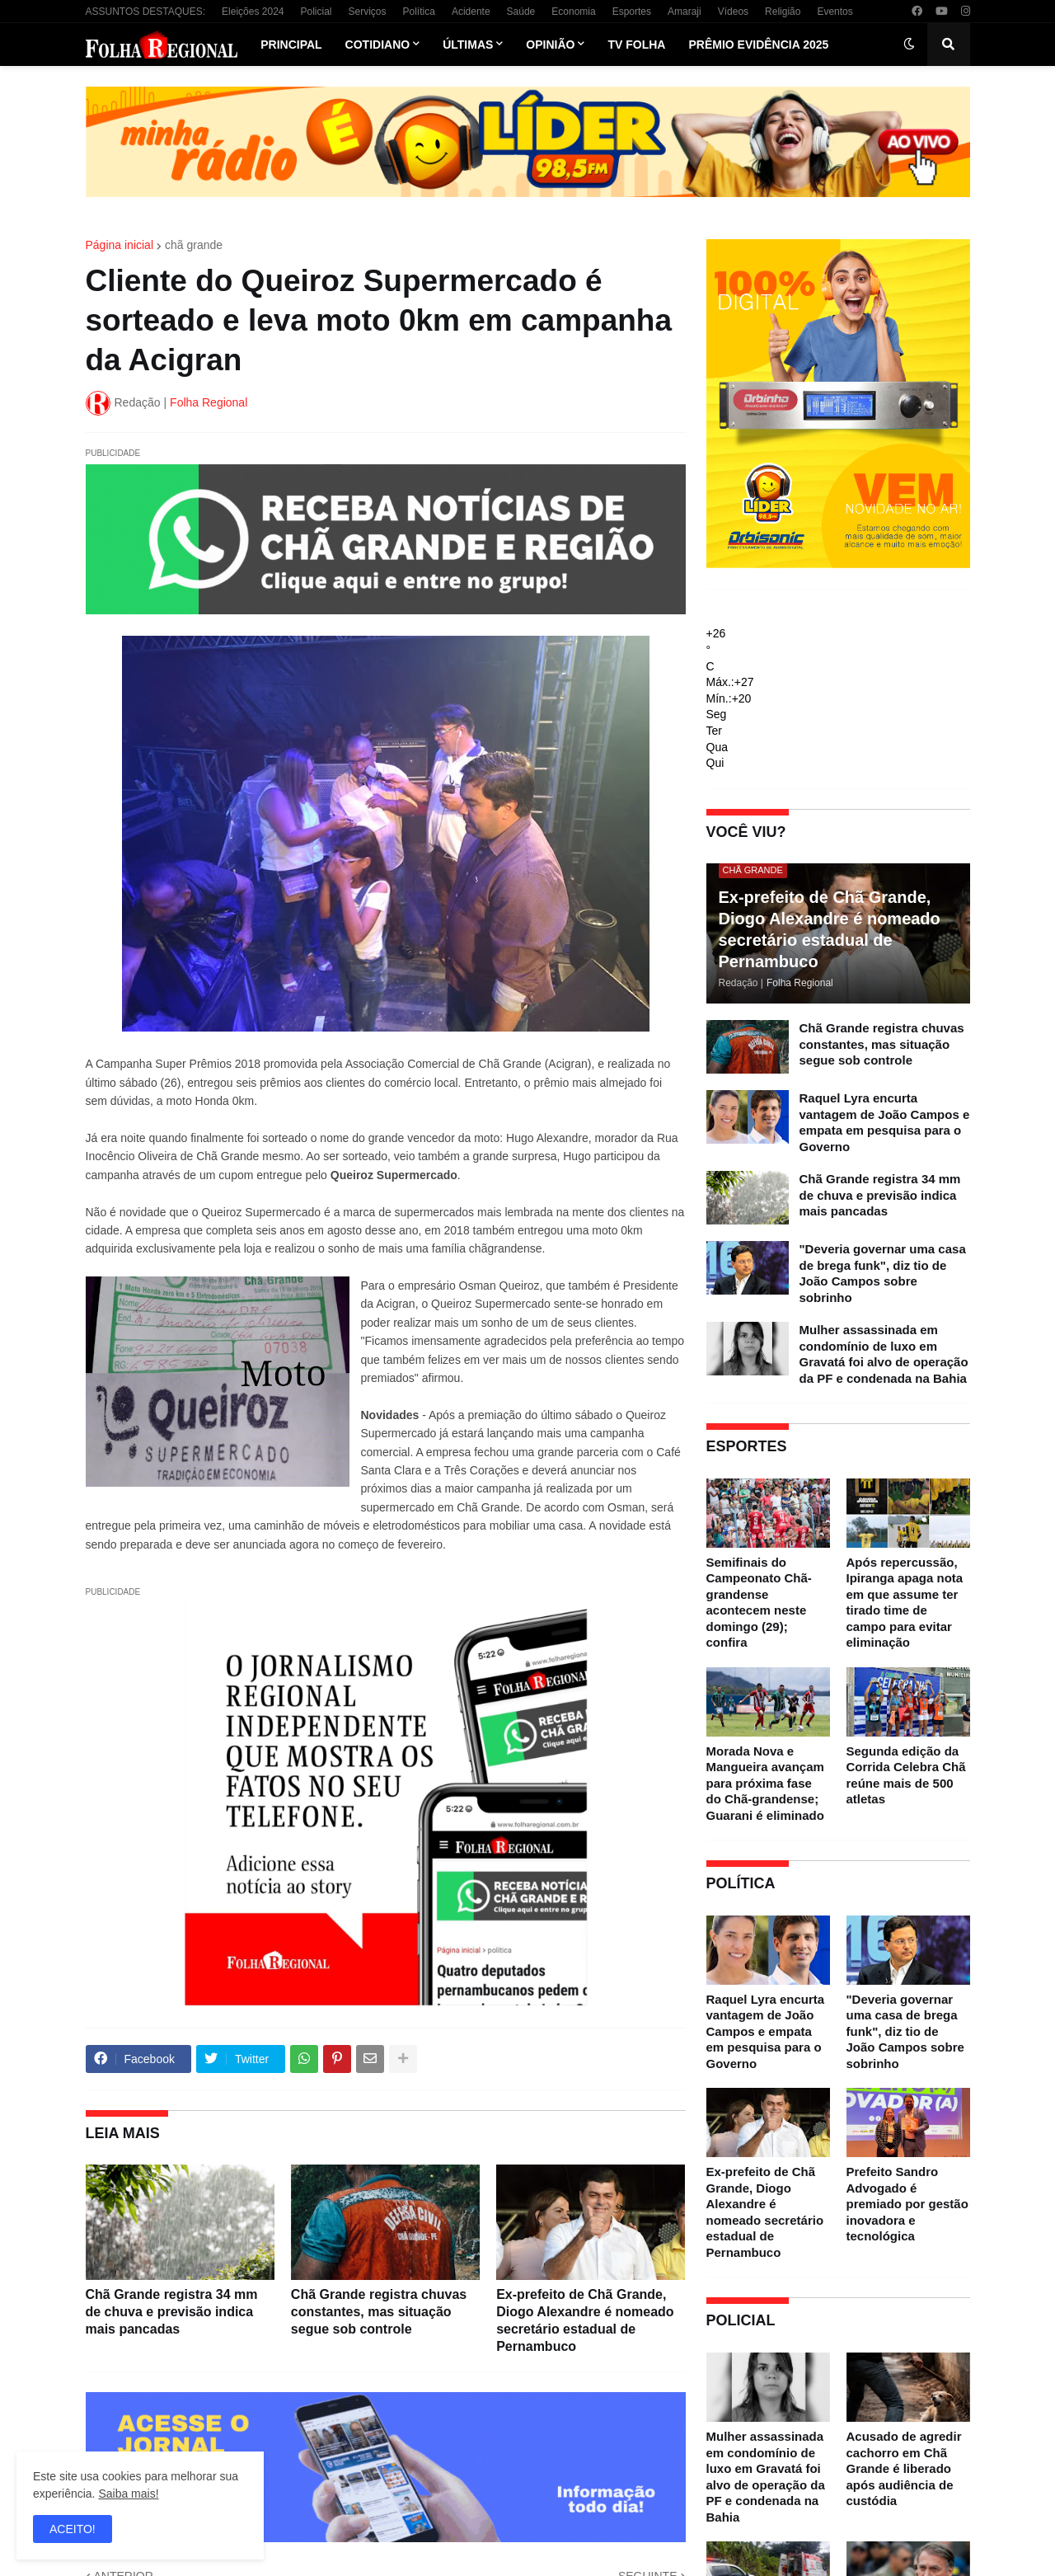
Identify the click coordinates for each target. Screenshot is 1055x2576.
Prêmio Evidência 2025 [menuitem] (758, 44)
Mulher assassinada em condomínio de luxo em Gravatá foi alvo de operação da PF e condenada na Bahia (883, 1354)
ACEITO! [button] (72, 2529)
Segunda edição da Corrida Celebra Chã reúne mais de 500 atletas (906, 1775)
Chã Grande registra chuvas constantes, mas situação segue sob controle (379, 2311)
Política (419, 11)
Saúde (521, 11)
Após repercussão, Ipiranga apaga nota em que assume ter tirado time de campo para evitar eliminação (905, 1602)
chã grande (194, 245)
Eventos (834, 11)
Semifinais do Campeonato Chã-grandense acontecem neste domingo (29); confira (759, 1602)
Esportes (631, 11)
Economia (573, 11)
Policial (315, 11)
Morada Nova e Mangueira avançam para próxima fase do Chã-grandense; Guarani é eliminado (765, 1783)
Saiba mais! (128, 2493)
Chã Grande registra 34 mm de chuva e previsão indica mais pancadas (172, 2311)
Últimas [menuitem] (468, 44)
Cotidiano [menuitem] (377, 44)
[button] (909, 44)
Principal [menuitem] (290, 44)
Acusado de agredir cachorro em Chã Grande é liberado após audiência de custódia (904, 2468)
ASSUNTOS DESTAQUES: (146, 11)
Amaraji (684, 11)
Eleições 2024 (253, 11)
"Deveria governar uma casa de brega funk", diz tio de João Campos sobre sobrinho (882, 1273)
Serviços (368, 11)
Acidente (471, 11)
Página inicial (120, 245)
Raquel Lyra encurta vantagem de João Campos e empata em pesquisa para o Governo (884, 1122)
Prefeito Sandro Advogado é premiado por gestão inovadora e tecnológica (907, 2204)
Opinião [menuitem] (550, 44)
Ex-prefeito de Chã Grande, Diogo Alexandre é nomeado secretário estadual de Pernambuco (584, 2320)
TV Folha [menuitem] (636, 44)
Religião (782, 11)
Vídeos (733, 11)
